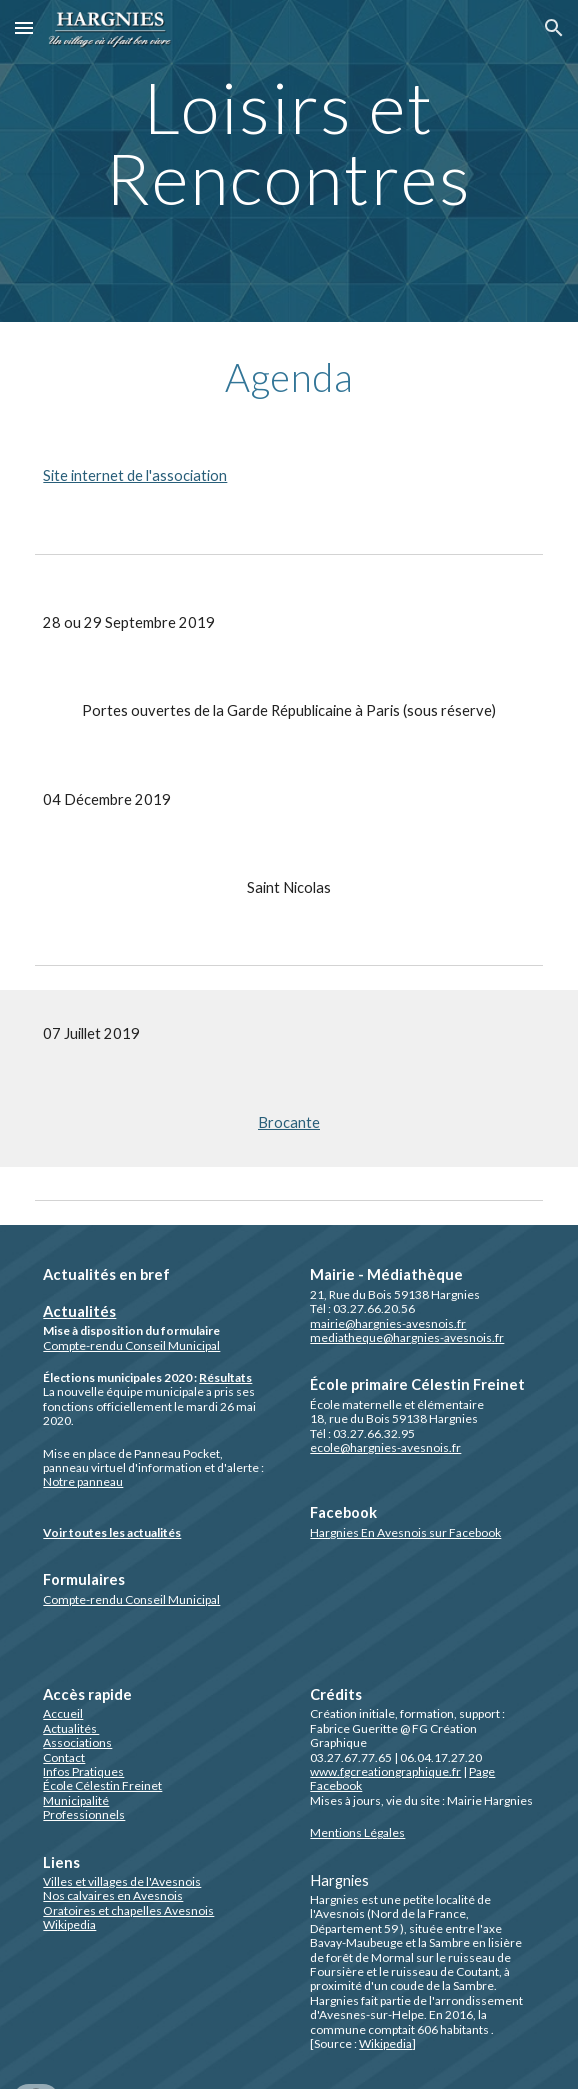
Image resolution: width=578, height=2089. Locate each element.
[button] (24, 27)
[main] (288, 161)
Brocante (289, 1122)
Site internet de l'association (135, 475)
